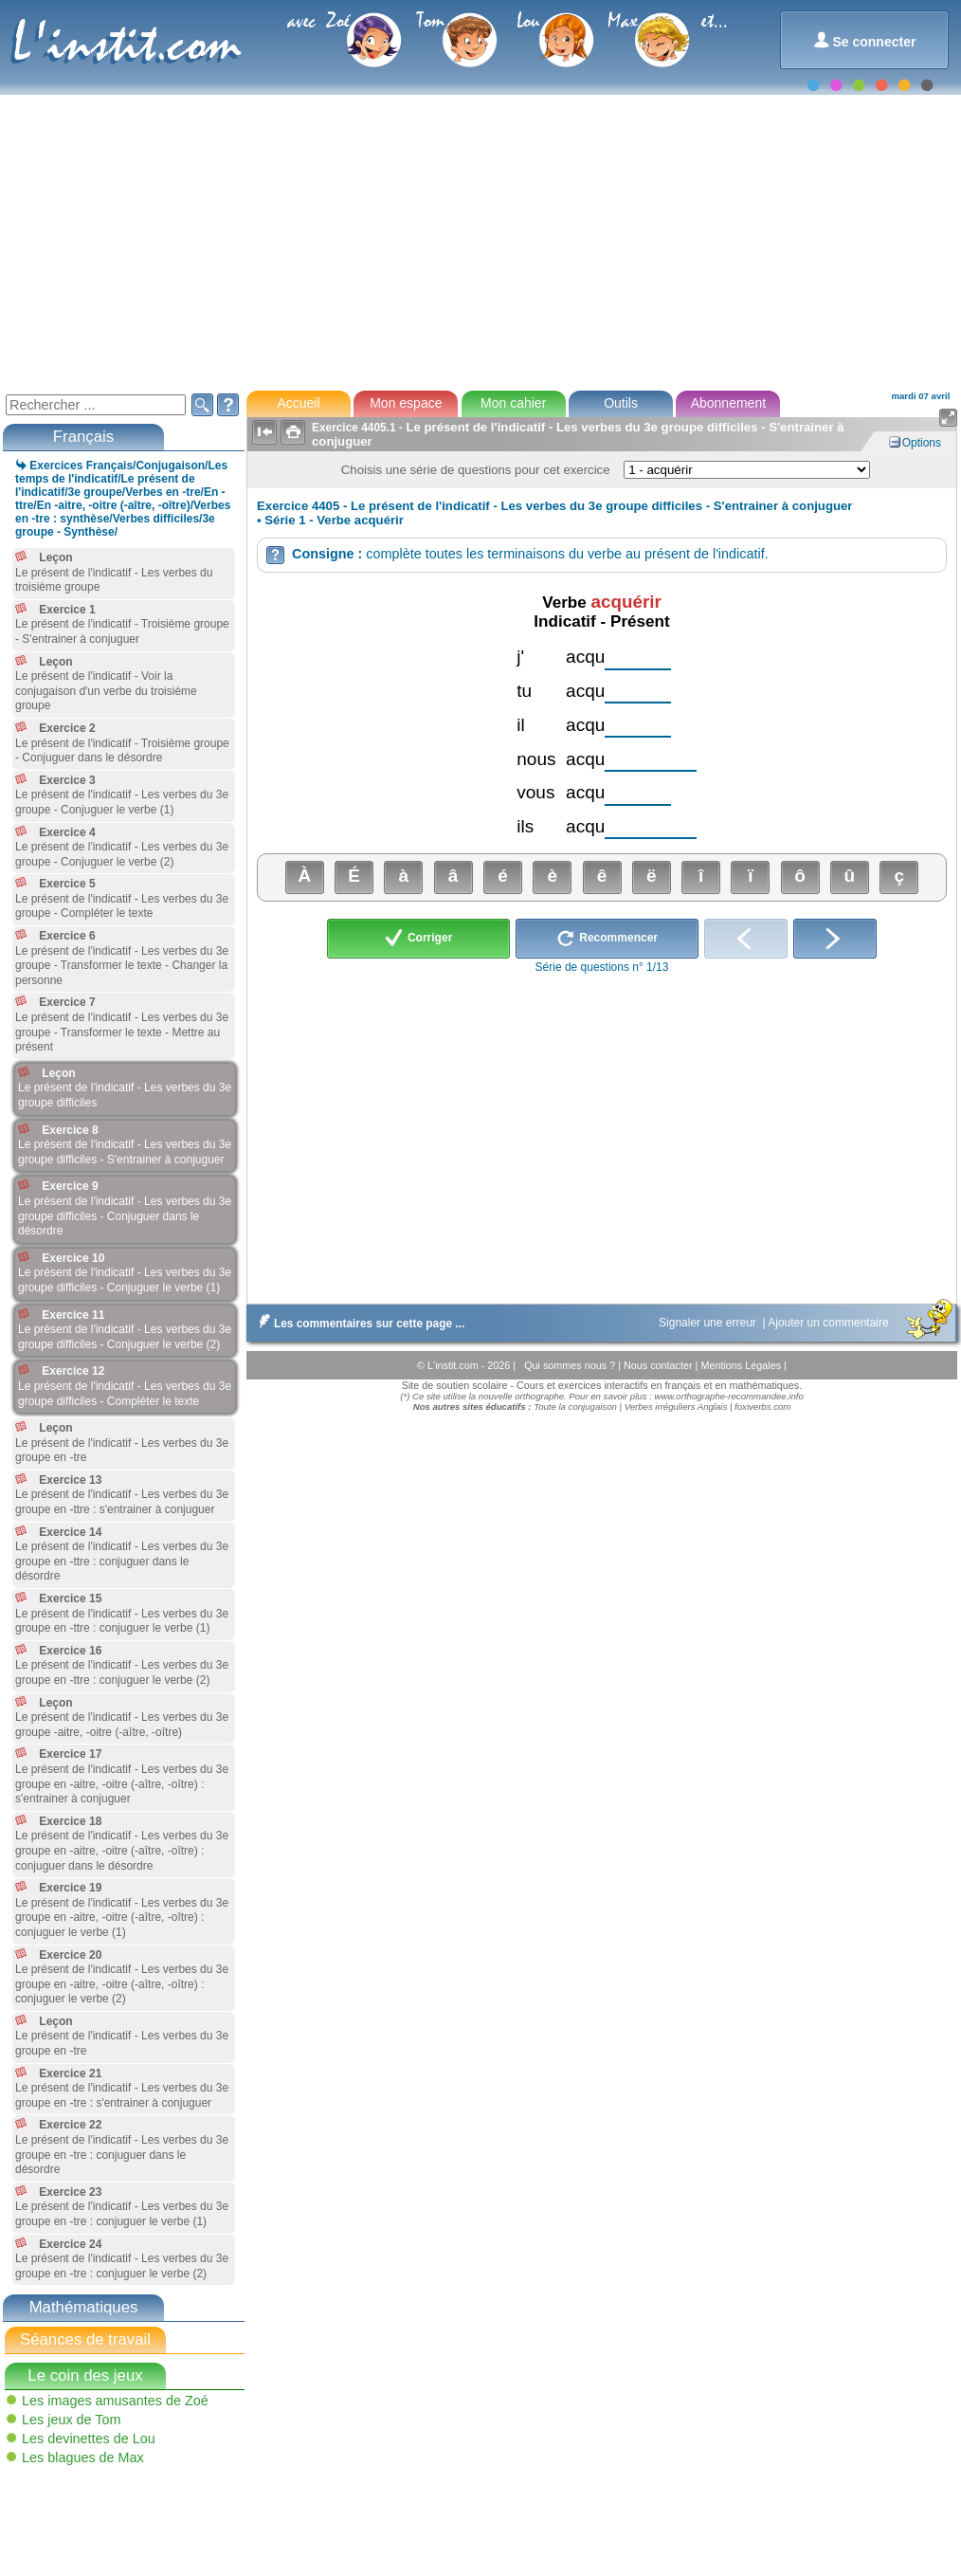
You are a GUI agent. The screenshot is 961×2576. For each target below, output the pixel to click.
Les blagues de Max (83, 2457)
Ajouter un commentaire (830, 1322)
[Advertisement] (479, 241)
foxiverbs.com (762, 1406)
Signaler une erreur (709, 1322)
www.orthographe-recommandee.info (728, 1396)
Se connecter (864, 40)
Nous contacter (660, 1365)
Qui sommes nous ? (571, 1365)
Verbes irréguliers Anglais (676, 1406)
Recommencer (607, 938)
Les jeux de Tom (71, 2419)
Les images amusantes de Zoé (115, 2400)
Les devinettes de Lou (88, 2438)
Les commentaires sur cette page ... (357, 1323)
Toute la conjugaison (575, 1406)
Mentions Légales (742, 1365)
